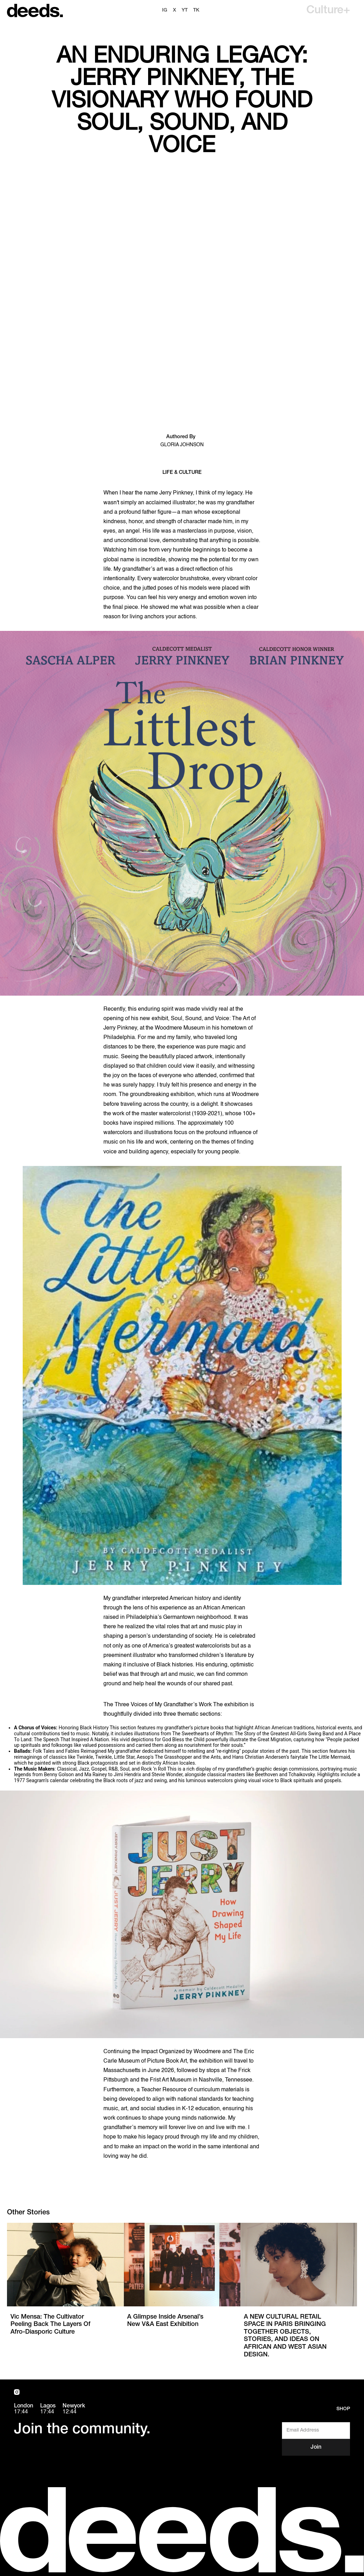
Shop (343, 2409)
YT (185, 10)
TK (196, 10)
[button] (328, 10)
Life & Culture (182, 472)
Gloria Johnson (182, 444)
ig (164, 10)
